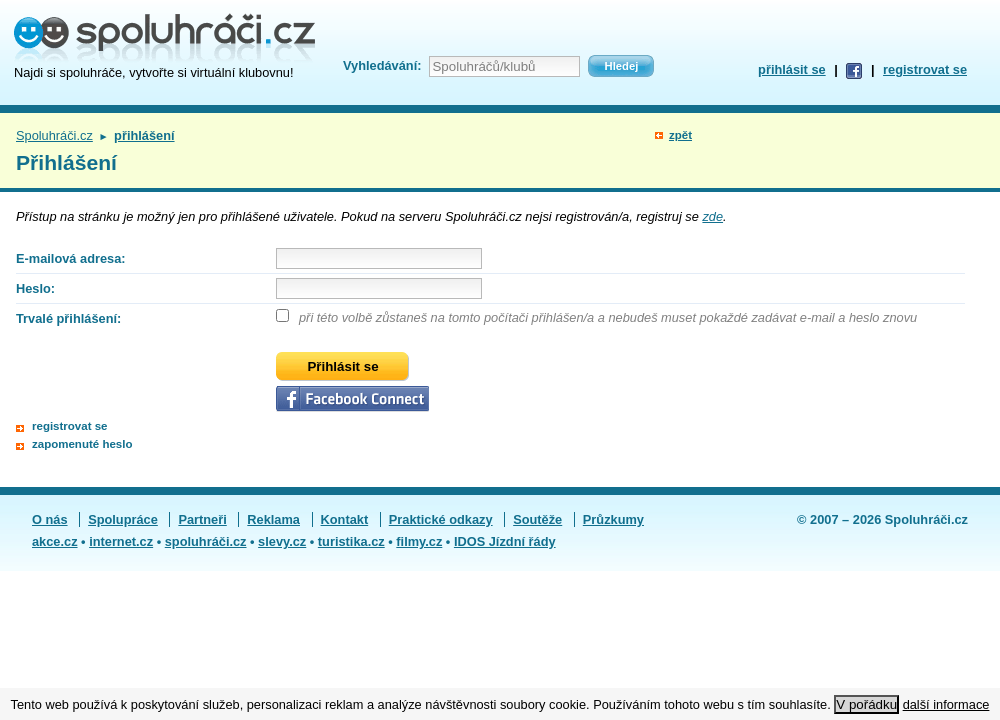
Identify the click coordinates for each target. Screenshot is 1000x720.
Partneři (202, 519)
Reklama (273, 519)
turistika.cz (351, 541)
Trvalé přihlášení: (68, 318)
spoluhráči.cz (206, 541)
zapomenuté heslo (82, 444)
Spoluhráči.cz (54, 135)
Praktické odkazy (441, 519)
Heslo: (35, 288)
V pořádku (866, 704)
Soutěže (537, 519)
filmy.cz (419, 541)
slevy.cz (282, 541)
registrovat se (925, 69)
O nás (50, 519)
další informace (946, 704)
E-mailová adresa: (71, 258)
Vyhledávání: (382, 65)
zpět (680, 135)
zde (712, 216)
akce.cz (55, 541)
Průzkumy (613, 519)
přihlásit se (792, 69)
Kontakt (345, 519)
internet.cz (121, 541)
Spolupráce (123, 519)
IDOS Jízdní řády (505, 541)
